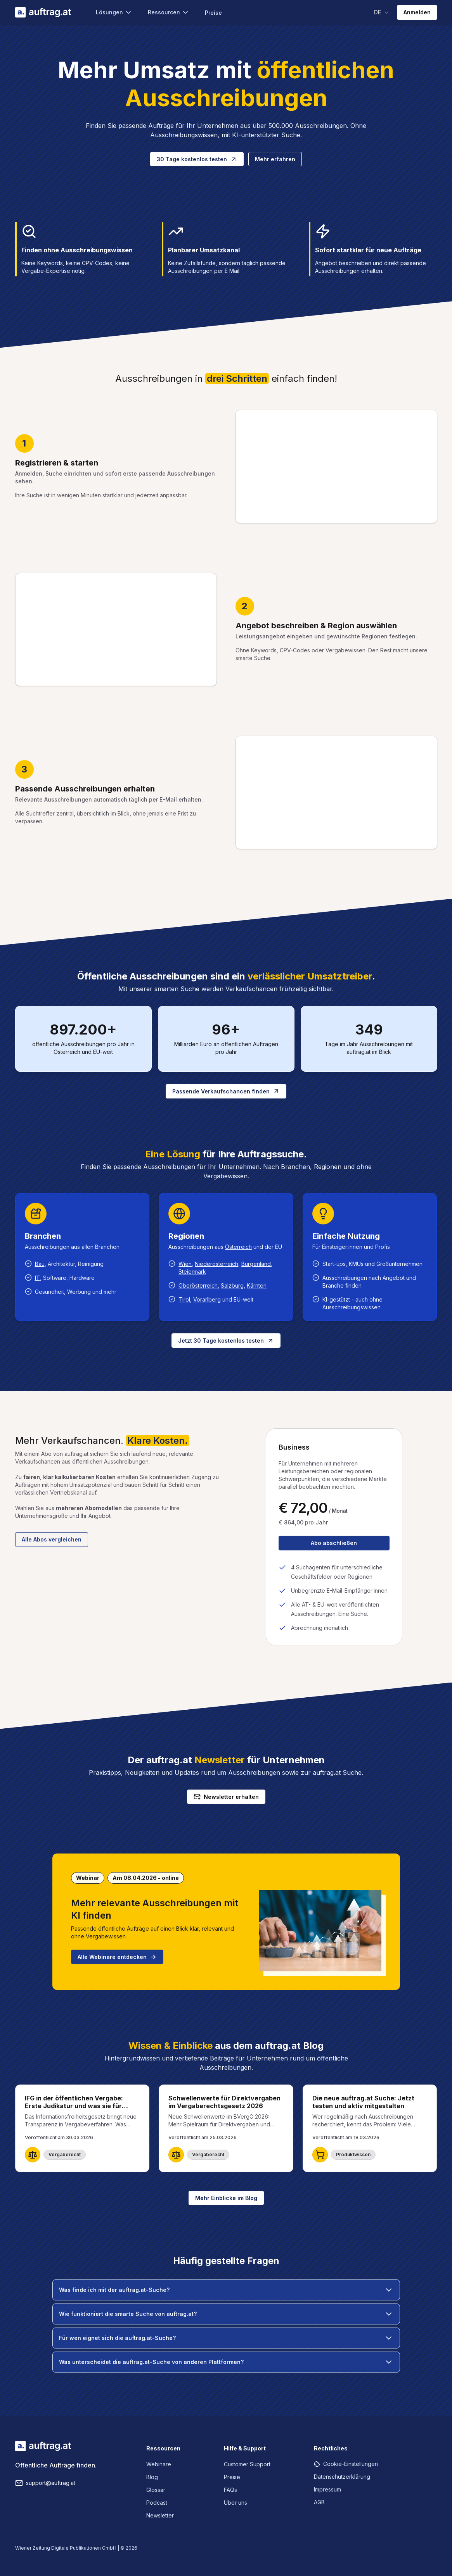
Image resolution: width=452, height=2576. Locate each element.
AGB (319, 2502)
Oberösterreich (198, 1285)
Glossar (155, 2489)
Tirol (184, 1299)
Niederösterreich (216, 1263)
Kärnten (257, 1285)
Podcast (156, 2502)
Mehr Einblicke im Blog (226, 2198)
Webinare (158, 2464)
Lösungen (114, 12)
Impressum (327, 2489)
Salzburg (232, 1285)
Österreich (238, 1246)
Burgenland (256, 1263)
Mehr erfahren (275, 159)
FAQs (230, 2489)
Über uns (235, 2502)
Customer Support (247, 2464)
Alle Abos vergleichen (51, 1539)
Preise (213, 12)
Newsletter (160, 2515)
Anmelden (417, 12)
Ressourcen (168, 12)
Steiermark (192, 1271)
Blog (152, 2477)
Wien (185, 1263)
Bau (40, 1263)
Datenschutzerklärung (342, 2476)
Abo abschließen (334, 1543)
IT (37, 1277)
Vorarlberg (207, 1299)
